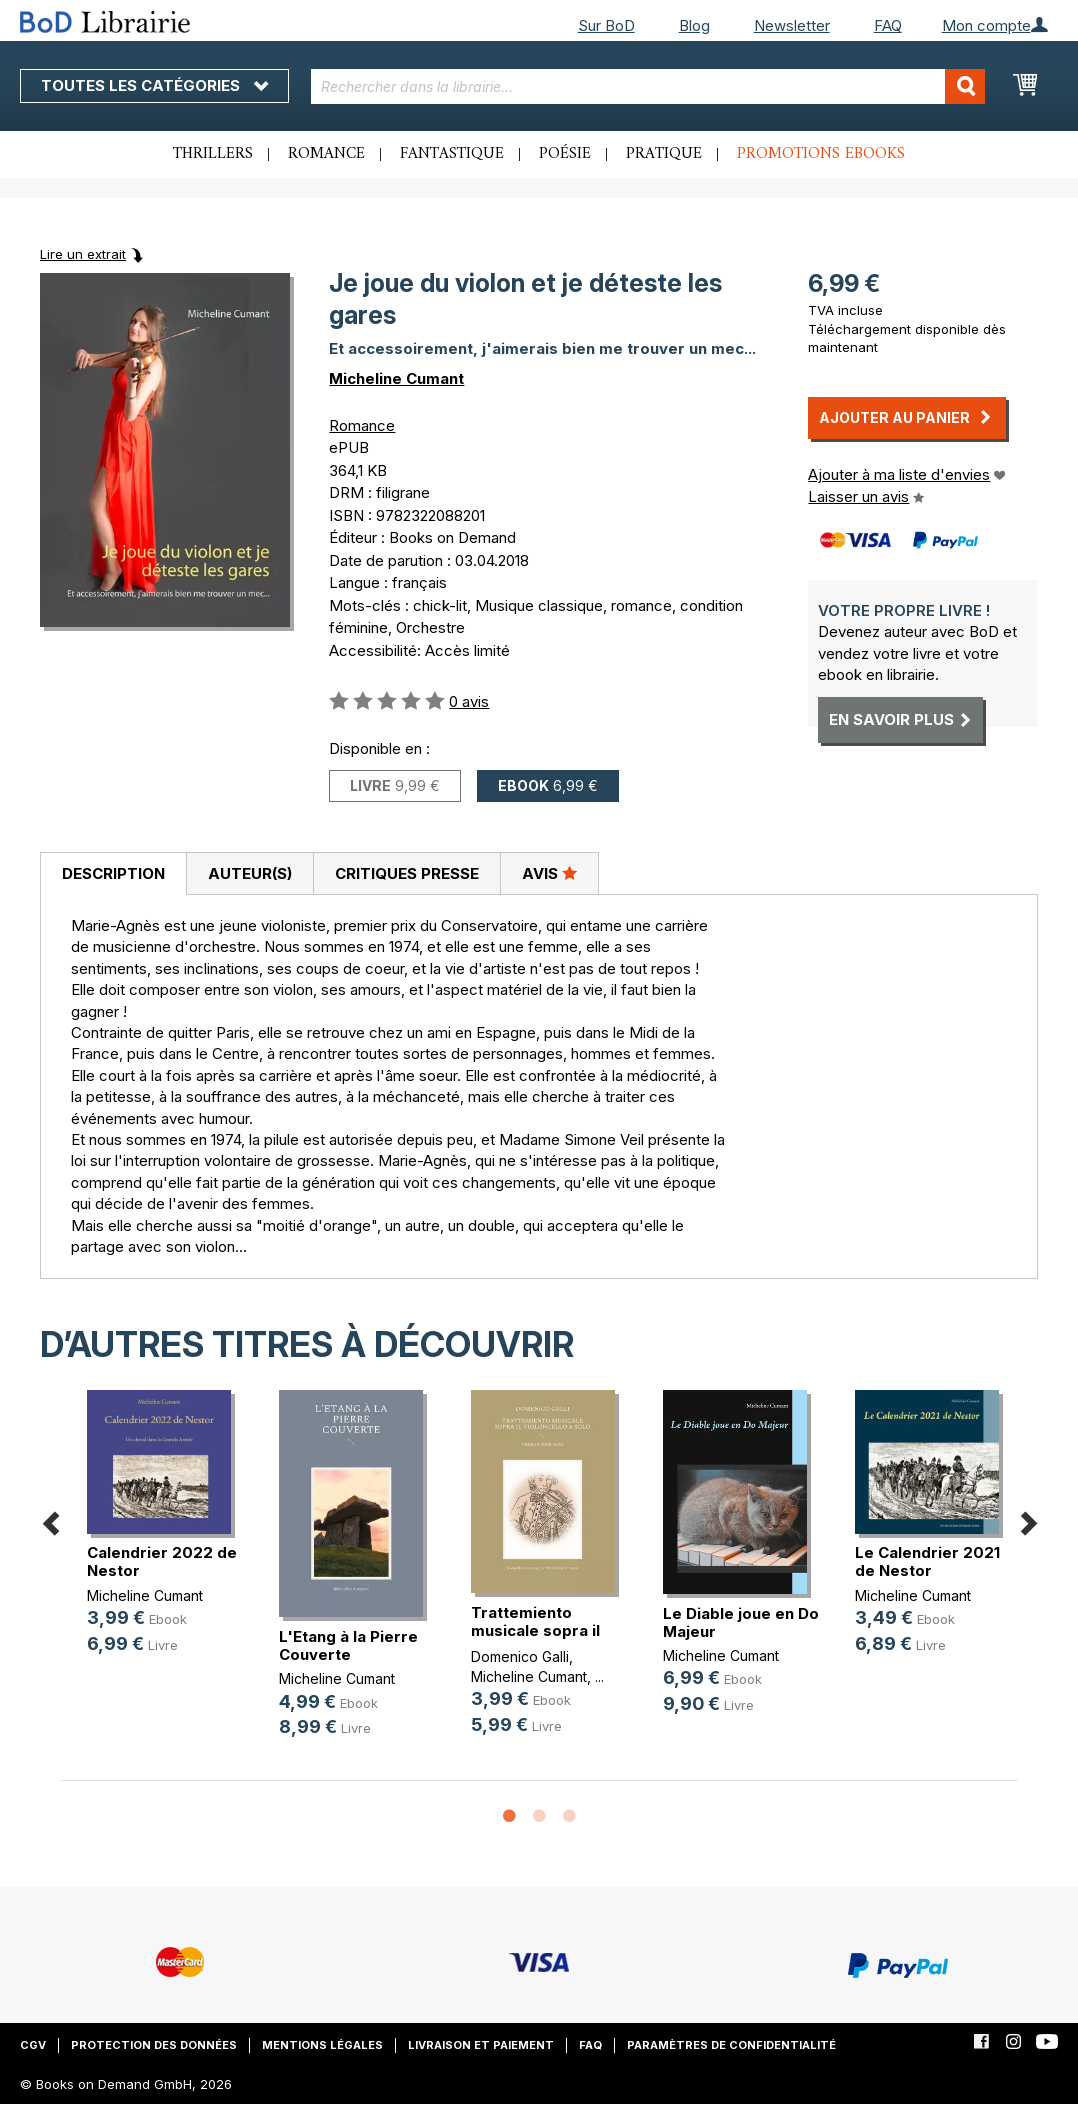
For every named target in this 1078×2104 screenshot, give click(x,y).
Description (113, 873)
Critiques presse (407, 873)
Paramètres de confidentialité (731, 2045)
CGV (33, 2045)
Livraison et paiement (481, 2045)
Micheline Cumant (396, 378)
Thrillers (213, 154)
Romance (326, 154)
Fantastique (452, 154)
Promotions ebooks (821, 154)
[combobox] (648, 86)
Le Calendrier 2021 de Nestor (927, 1561)
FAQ (888, 25)
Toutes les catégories (154, 85)
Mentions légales (322, 2045)
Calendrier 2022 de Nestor (162, 1561)
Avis (549, 873)
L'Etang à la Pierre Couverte (348, 1645)
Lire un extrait (83, 254)
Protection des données (154, 2045)
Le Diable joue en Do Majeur (741, 1622)
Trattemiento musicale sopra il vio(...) (535, 1630)
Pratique (664, 154)
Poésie (565, 154)
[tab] (113, 874)
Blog (694, 25)
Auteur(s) (250, 873)
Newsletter (792, 25)
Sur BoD (606, 25)
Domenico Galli (520, 1656)
